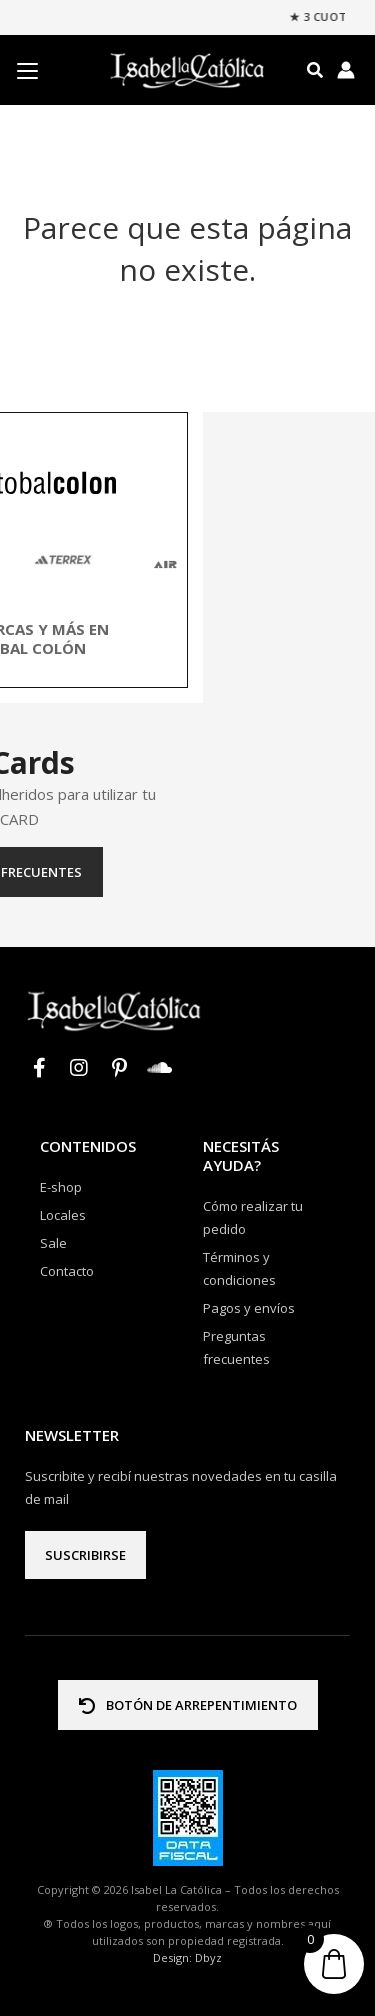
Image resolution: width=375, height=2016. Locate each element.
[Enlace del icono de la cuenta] (346, 70)
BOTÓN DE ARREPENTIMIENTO (188, 1705)
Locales (63, 1215)
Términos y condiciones (239, 1268)
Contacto (67, 1271)
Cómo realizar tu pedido (253, 1217)
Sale (53, 1243)
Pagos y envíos (249, 1308)
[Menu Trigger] (27, 71)
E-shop (61, 1187)
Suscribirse (85, 1555)
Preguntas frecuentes (187, 872)
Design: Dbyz (187, 1957)
